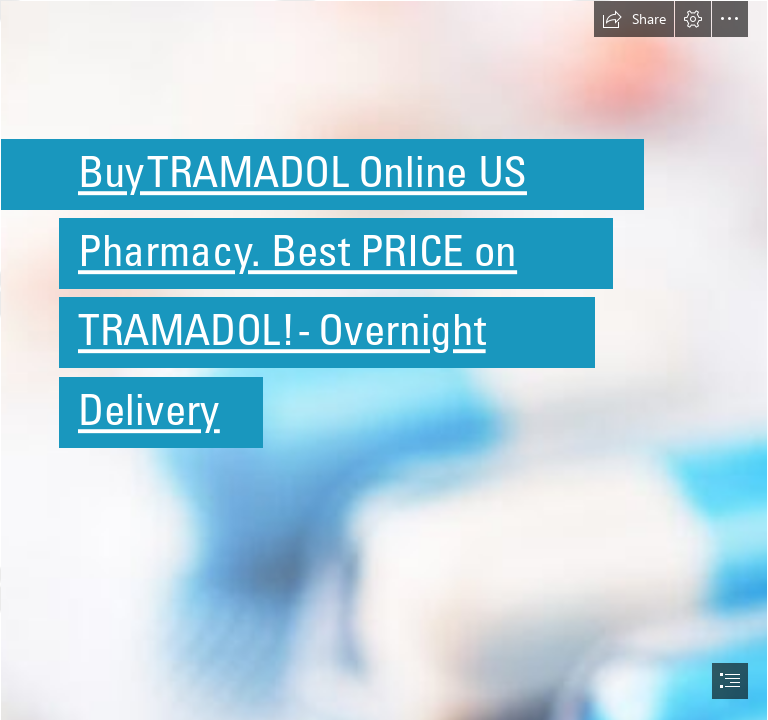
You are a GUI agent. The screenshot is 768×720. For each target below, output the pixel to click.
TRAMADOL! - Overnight (282, 329)
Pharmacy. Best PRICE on (297, 250)
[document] (384, 360)
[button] (634, 19)
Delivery (149, 409)
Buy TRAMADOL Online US (302, 171)
